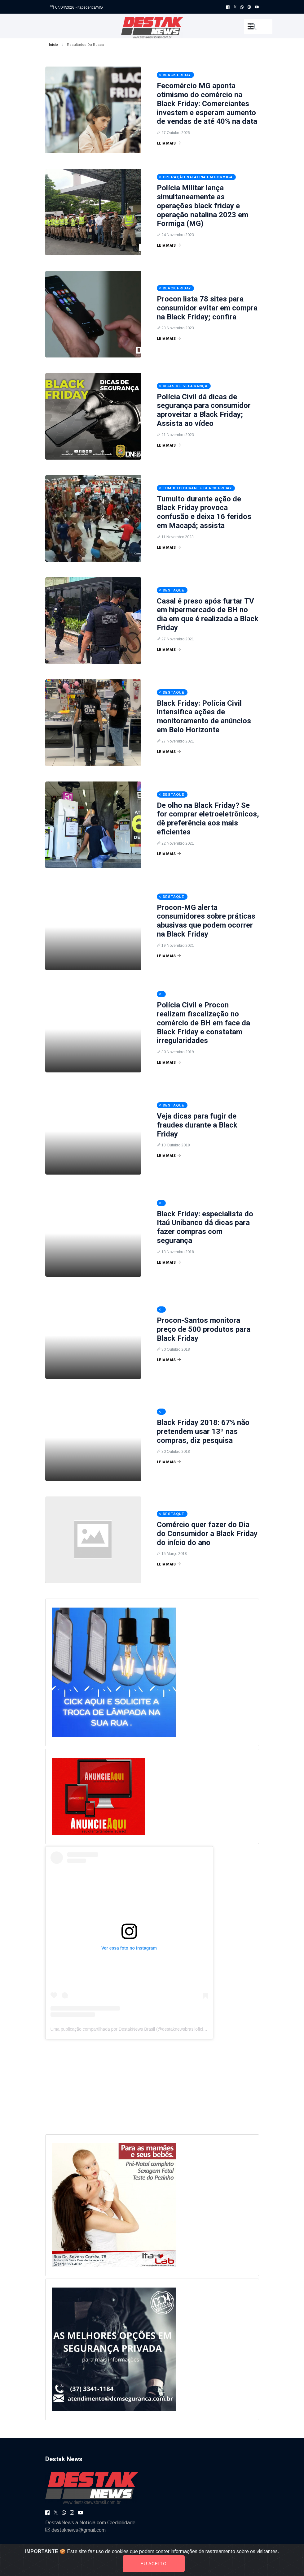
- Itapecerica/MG (89, 7)
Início (53, 44)
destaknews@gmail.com (78, 2530)
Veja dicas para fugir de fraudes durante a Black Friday (197, 1125)
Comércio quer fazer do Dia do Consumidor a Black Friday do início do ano (207, 1533)
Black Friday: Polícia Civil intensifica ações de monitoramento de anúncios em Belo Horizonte (204, 716)
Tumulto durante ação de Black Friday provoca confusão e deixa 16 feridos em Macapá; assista (204, 512)
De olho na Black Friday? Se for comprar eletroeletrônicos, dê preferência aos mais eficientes (208, 818)
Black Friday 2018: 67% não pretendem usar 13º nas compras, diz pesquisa (203, 1431)
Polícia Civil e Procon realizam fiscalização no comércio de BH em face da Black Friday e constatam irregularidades (203, 1023)
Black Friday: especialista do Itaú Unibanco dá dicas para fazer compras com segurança (205, 1227)
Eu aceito (154, 2563)
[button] (258, 26)
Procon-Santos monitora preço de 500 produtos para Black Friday (203, 1329)
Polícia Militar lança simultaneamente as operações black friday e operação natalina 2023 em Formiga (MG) (202, 206)
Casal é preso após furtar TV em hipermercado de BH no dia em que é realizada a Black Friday (207, 614)
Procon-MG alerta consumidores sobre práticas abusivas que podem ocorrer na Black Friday (206, 920)
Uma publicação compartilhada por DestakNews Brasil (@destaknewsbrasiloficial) (129, 2029)
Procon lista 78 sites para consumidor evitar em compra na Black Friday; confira (207, 308)
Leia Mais (169, 143)
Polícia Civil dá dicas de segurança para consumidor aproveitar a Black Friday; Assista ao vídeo (204, 410)
